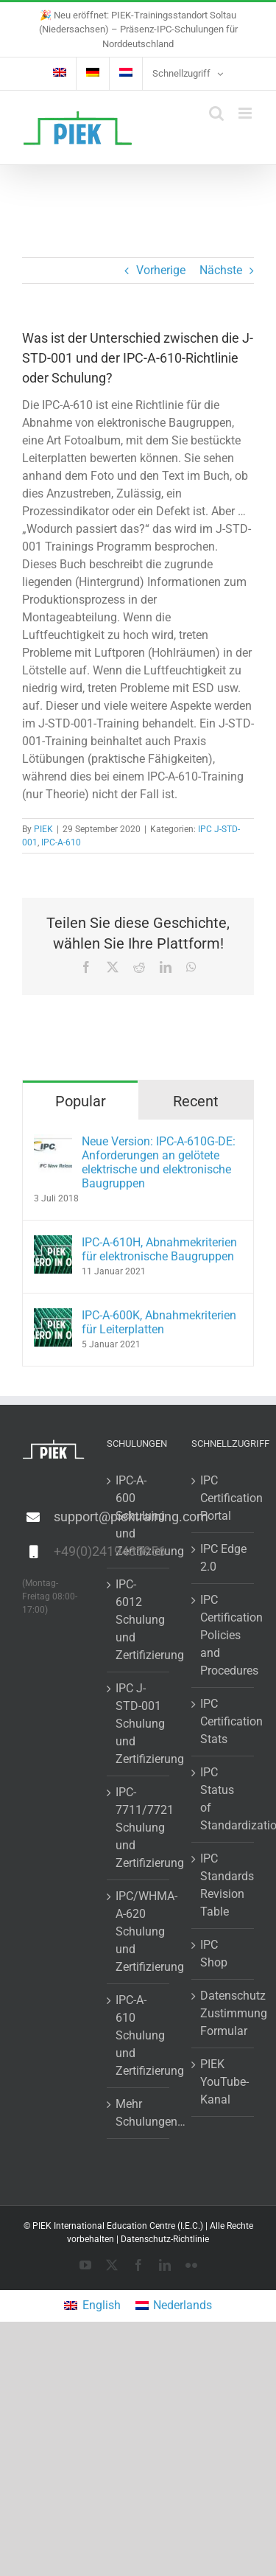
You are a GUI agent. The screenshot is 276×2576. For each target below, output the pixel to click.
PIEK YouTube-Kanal (223, 2081)
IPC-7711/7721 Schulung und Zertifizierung (139, 1827)
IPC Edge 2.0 (223, 1558)
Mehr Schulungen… (139, 2113)
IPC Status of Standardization (223, 1798)
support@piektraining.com (69, 1516)
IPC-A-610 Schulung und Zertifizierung (139, 2035)
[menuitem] (59, 73)
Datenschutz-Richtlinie (165, 2239)
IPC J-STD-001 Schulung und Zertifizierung (139, 1723)
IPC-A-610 (61, 842)
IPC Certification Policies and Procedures (223, 1635)
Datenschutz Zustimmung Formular (223, 2013)
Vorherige (160, 270)
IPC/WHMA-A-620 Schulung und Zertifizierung (139, 1931)
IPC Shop (213, 1953)
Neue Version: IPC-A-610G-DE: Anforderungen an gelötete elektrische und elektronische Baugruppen (159, 1162)
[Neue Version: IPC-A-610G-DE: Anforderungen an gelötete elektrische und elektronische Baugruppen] (53, 1143)
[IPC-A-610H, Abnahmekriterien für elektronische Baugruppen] (53, 1244)
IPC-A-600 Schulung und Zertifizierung (139, 1515)
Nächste (220, 270)
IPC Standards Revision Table (223, 1885)
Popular (80, 1101)
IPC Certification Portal (223, 1498)
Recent (196, 1101)
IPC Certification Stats (223, 1721)
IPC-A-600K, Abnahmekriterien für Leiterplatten (159, 1322)
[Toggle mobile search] (216, 113)
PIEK (43, 829)
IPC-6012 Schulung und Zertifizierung (139, 1619)
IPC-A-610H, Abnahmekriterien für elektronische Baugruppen (159, 1249)
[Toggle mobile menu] (246, 113)
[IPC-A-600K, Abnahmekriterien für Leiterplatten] (53, 1317)
